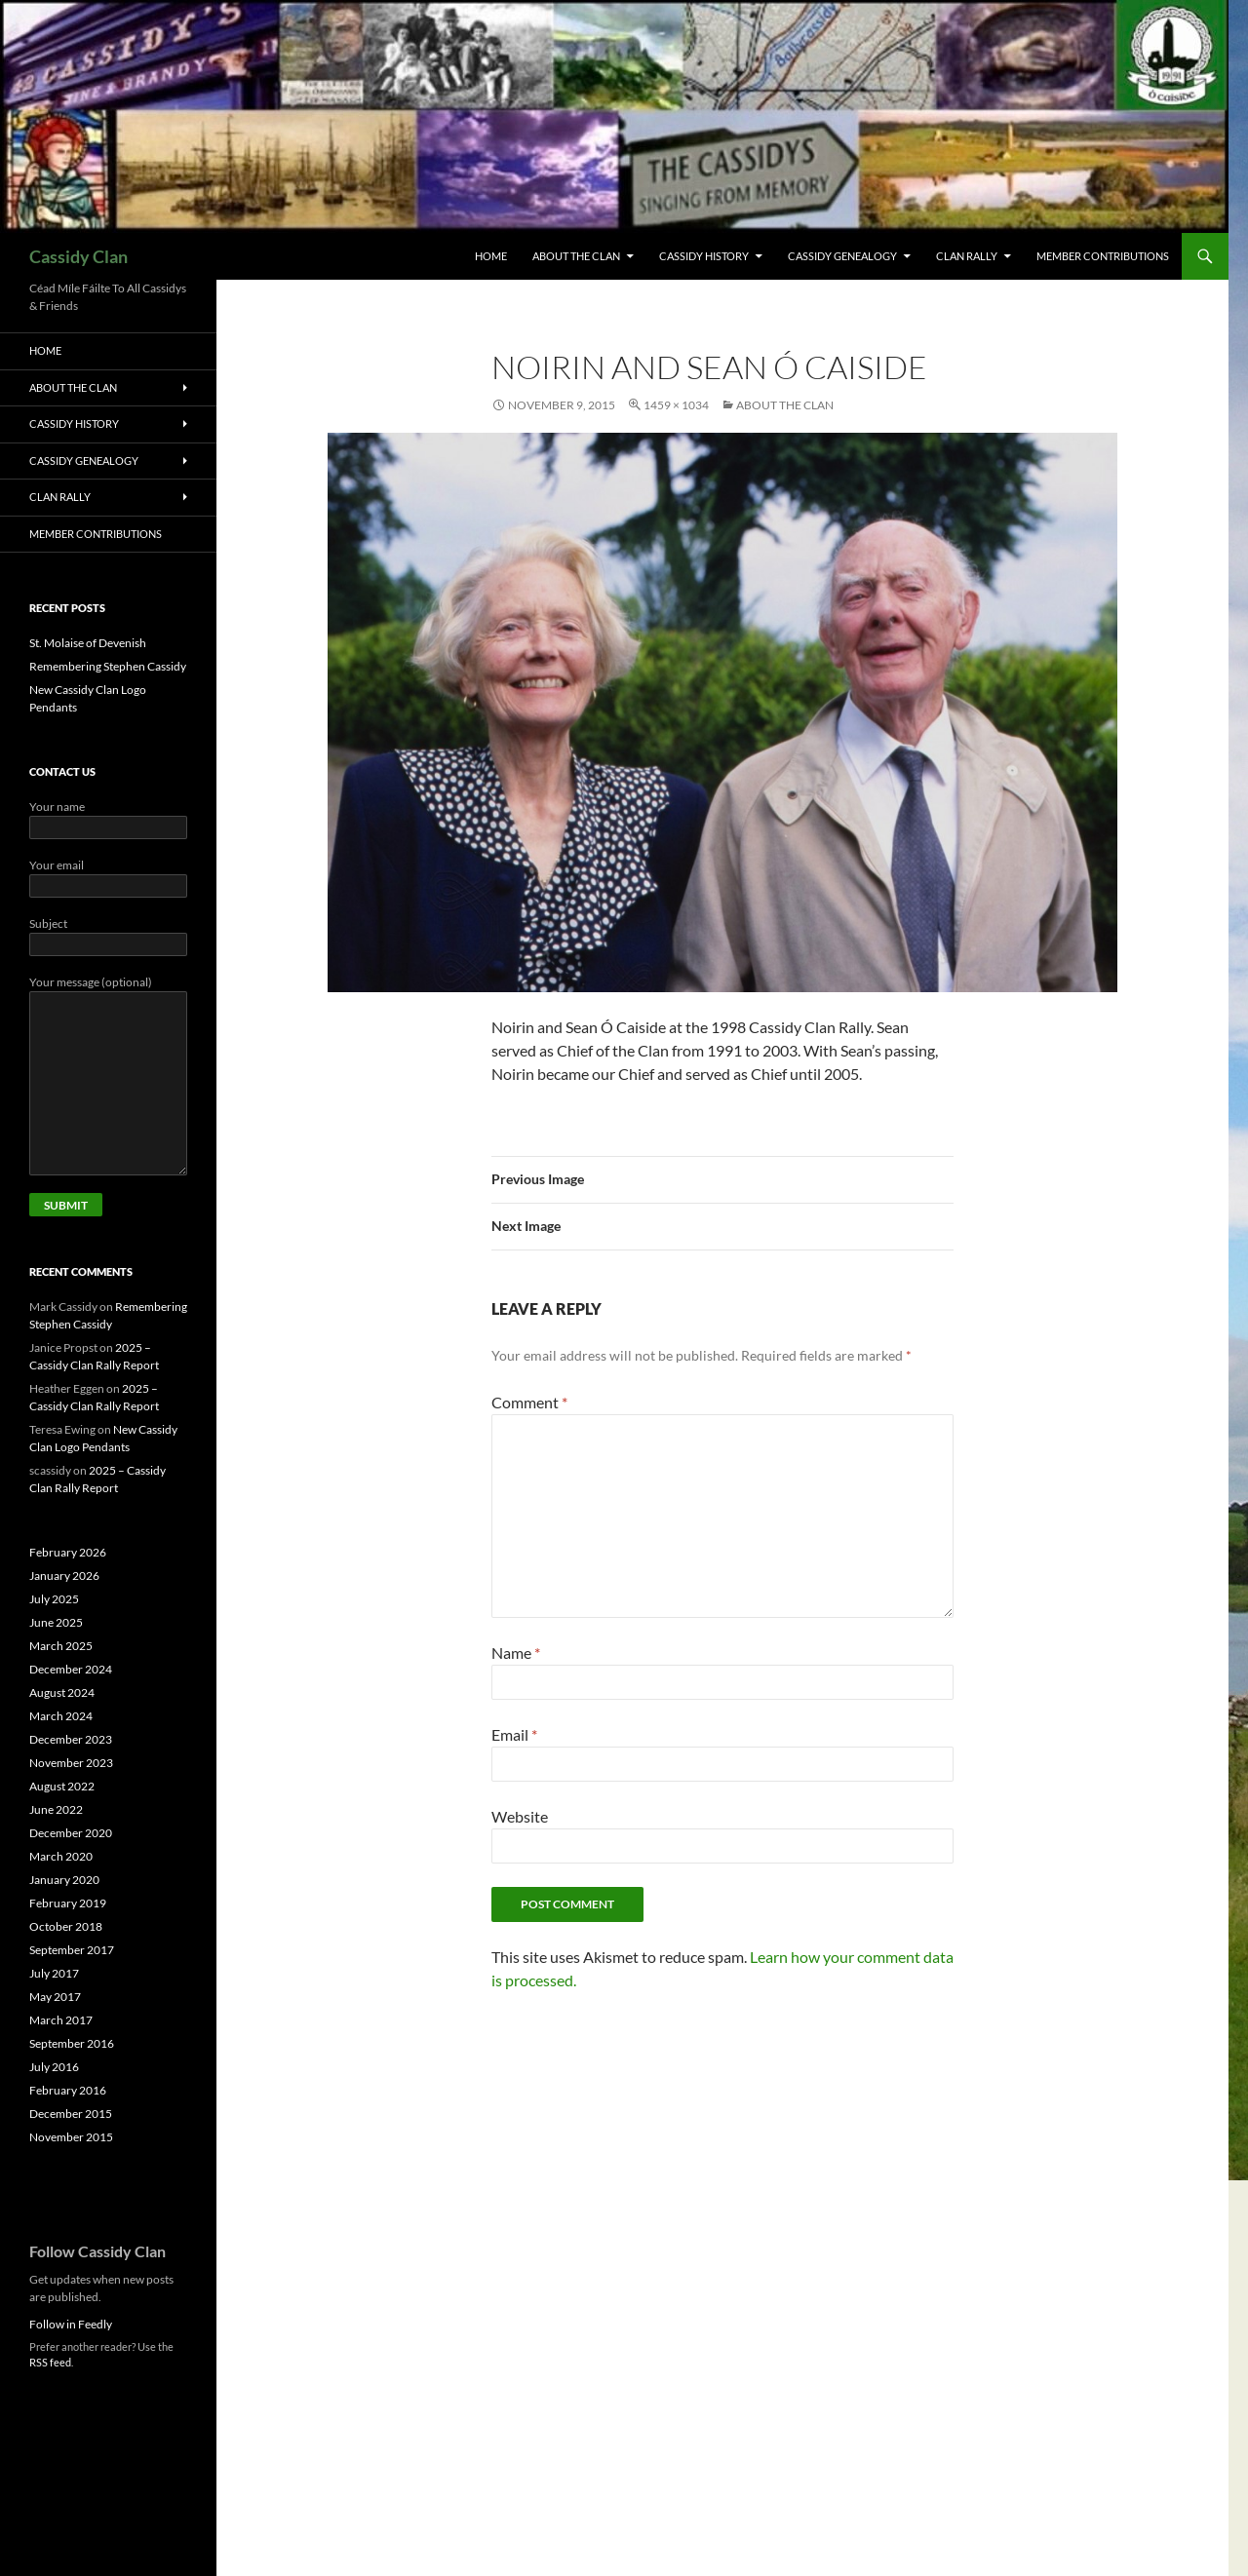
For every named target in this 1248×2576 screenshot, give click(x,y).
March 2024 (61, 1716)
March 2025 (61, 1645)
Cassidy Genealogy (842, 256)
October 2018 (65, 1926)
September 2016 (71, 2043)
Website (519, 1816)
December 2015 (70, 2113)
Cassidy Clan (78, 256)
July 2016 (54, 2066)
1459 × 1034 (676, 405)
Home (491, 256)
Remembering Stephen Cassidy (107, 666)
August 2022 (62, 1786)
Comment (529, 1402)
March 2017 (61, 2020)
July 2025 (54, 1599)
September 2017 (71, 1949)
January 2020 (64, 1879)
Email (514, 1734)
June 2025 (56, 1622)
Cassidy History (704, 256)
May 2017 (55, 1996)
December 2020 (70, 1833)
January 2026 (64, 1575)
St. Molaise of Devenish (87, 642)
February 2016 (67, 2090)
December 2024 (70, 1669)
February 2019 (67, 1903)
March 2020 (61, 1856)
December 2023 (70, 1739)
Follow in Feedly (70, 2324)
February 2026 (67, 1552)
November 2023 (71, 1762)
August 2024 (62, 1692)
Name (515, 1652)
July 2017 (54, 1973)
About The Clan (576, 256)
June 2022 (56, 1809)
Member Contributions (1102, 256)
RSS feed (50, 2362)
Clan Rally (966, 256)
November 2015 (71, 2137)
